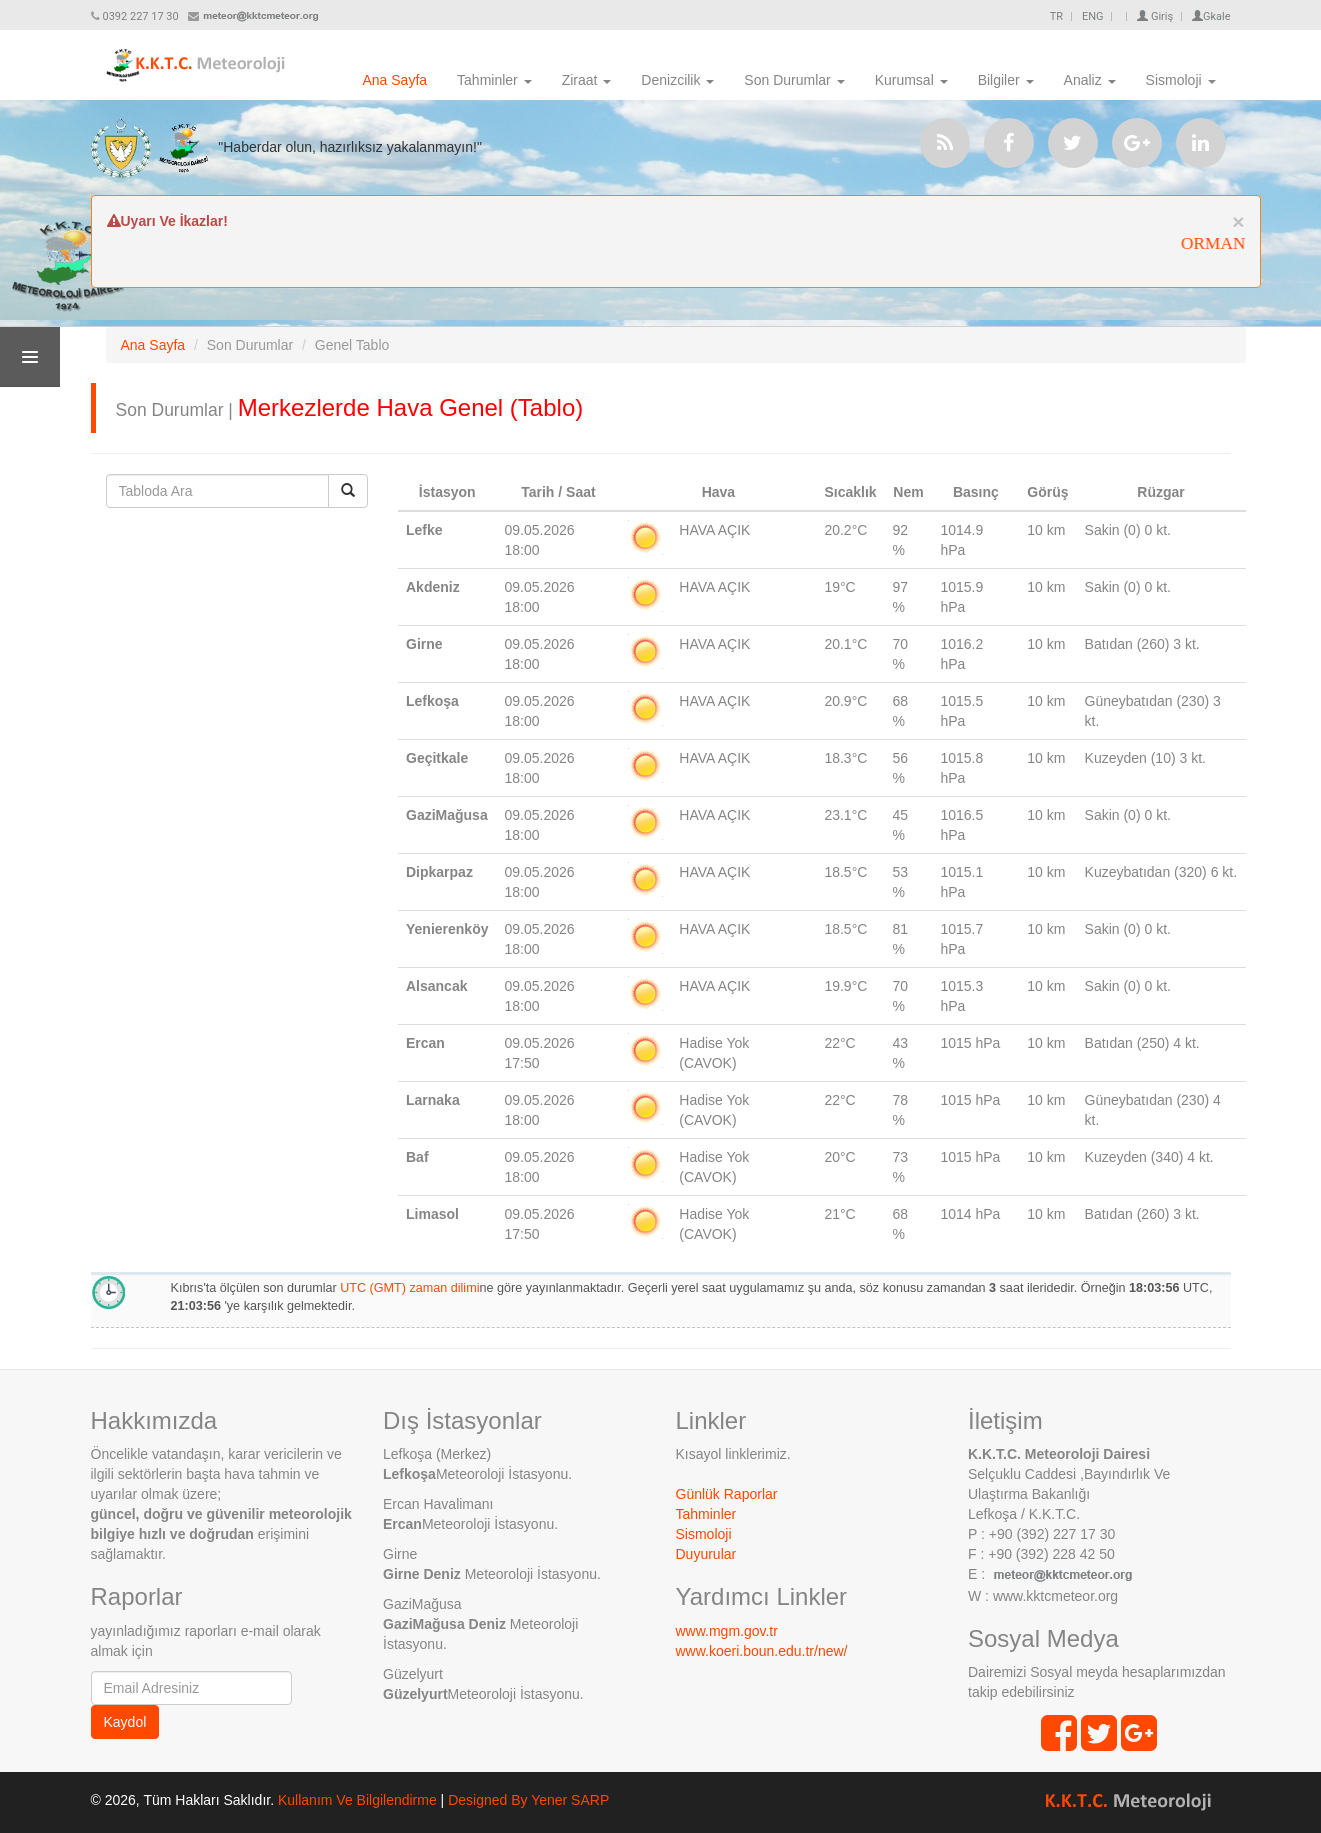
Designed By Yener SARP (528, 1800)
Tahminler (494, 80)
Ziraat (587, 80)
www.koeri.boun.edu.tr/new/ (762, 1651)
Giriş (1155, 16)
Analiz (1090, 80)
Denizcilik (677, 80)
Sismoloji (1181, 80)
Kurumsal (911, 80)
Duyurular (706, 1554)
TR (1056, 16)
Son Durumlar (794, 80)
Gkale (1211, 16)
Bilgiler (1006, 80)
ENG (1093, 16)
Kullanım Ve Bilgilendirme (357, 1800)
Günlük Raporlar (727, 1494)
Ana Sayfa (394, 80)
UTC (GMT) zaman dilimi (409, 1288)
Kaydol (125, 1722)
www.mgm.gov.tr (727, 1631)
